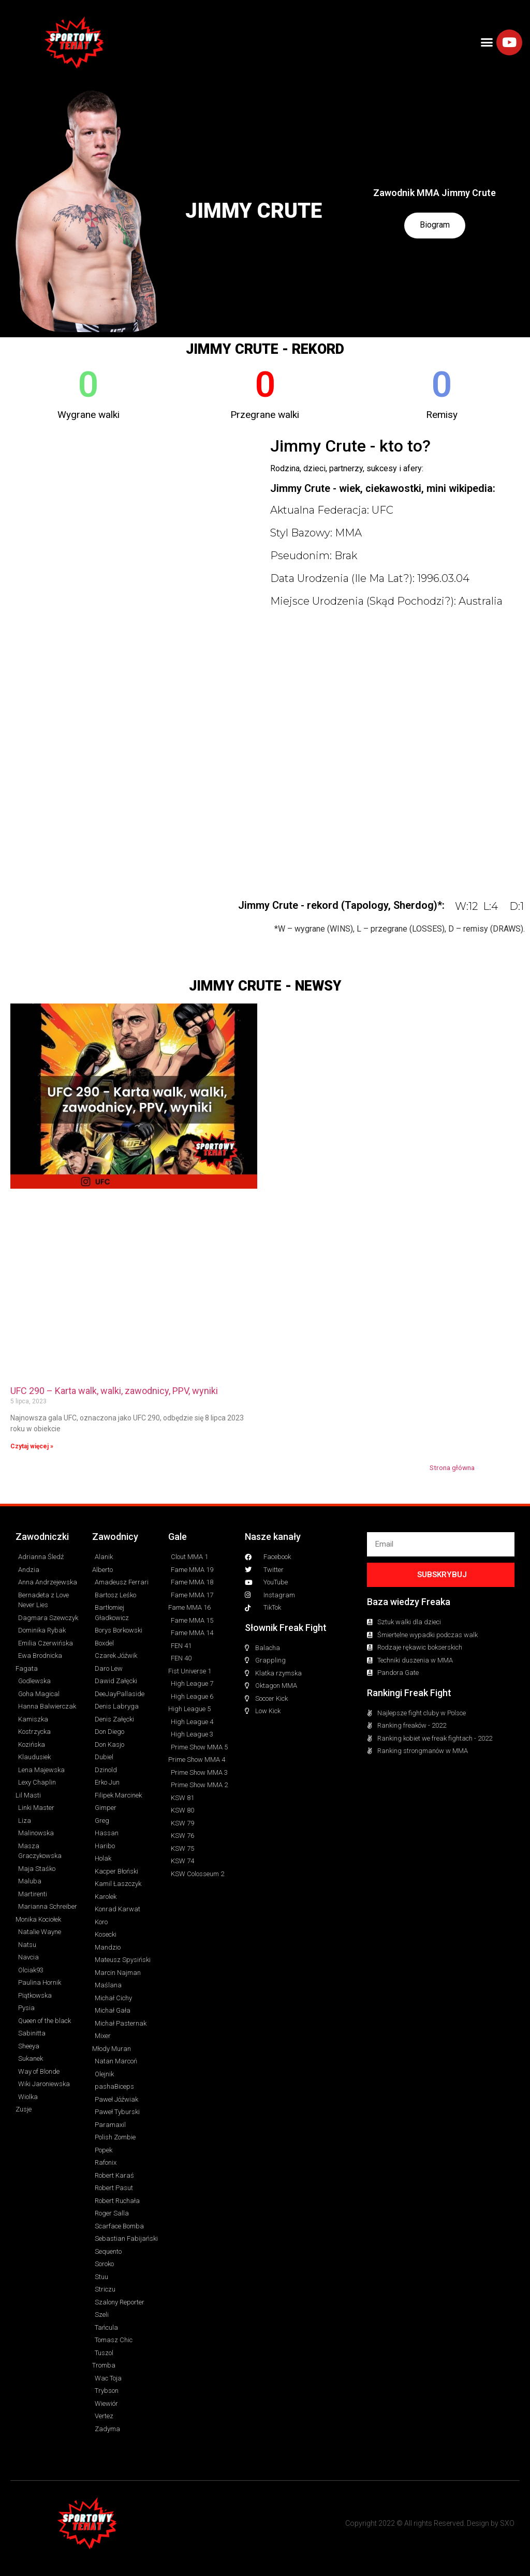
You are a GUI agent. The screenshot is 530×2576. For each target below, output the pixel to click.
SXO (507, 2523)
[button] (487, 42)
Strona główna (452, 1467)
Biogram (435, 225)
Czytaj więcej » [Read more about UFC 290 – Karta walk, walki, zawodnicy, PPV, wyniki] (31, 1446)
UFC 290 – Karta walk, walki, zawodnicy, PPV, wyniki (114, 1390)
